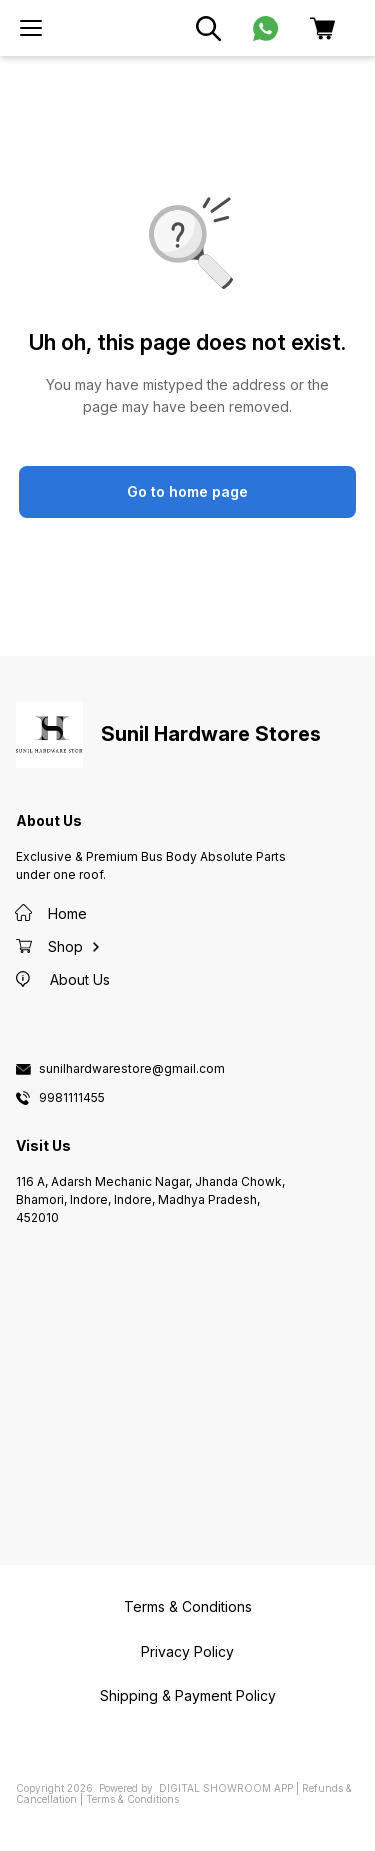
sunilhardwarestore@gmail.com (132, 1069)
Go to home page (187, 491)
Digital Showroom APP (226, 1788)
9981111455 (72, 1098)
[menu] (31, 28)
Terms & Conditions (132, 1799)
